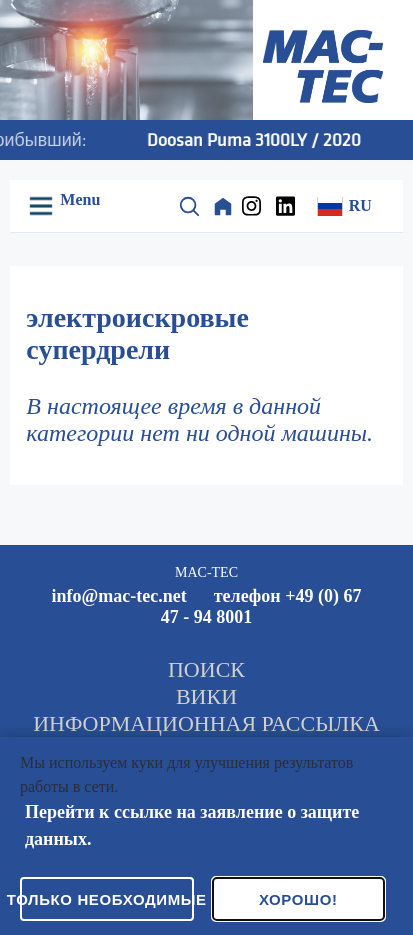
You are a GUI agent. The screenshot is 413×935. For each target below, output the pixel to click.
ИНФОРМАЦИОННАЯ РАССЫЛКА (206, 723)
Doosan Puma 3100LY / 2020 (267, 139)
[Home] (223, 206)
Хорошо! (298, 899)
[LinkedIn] (291, 206)
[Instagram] (257, 206)
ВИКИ (206, 696)
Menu (78, 199)
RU (344, 206)
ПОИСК (206, 669)
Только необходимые (107, 899)
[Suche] (189, 206)
